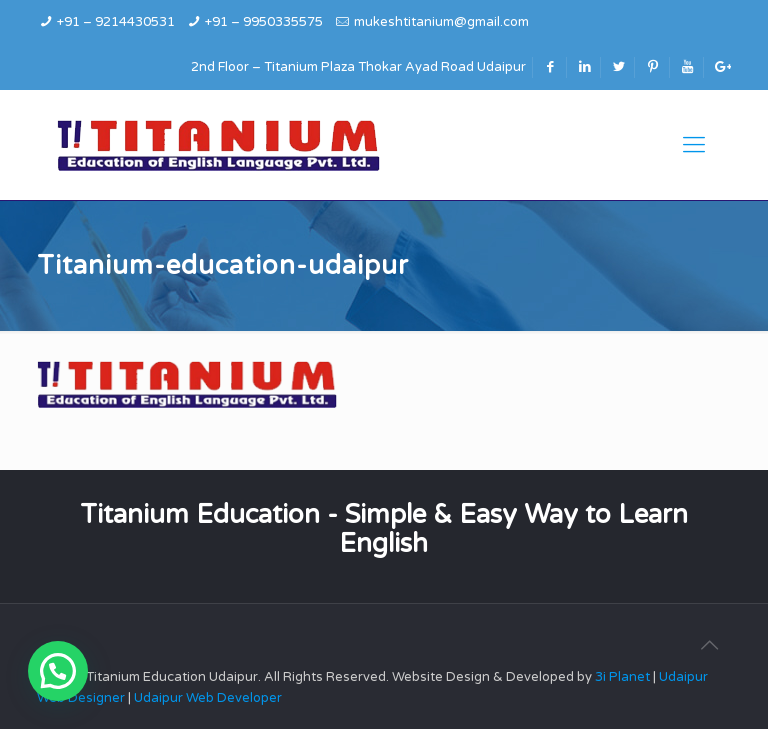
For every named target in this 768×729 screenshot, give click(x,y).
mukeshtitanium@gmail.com (441, 22)
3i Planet (624, 677)
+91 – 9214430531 (116, 22)
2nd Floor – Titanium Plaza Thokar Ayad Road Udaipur (358, 67)
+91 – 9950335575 (264, 22)
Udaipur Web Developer (208, 698)
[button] (58, 671)
